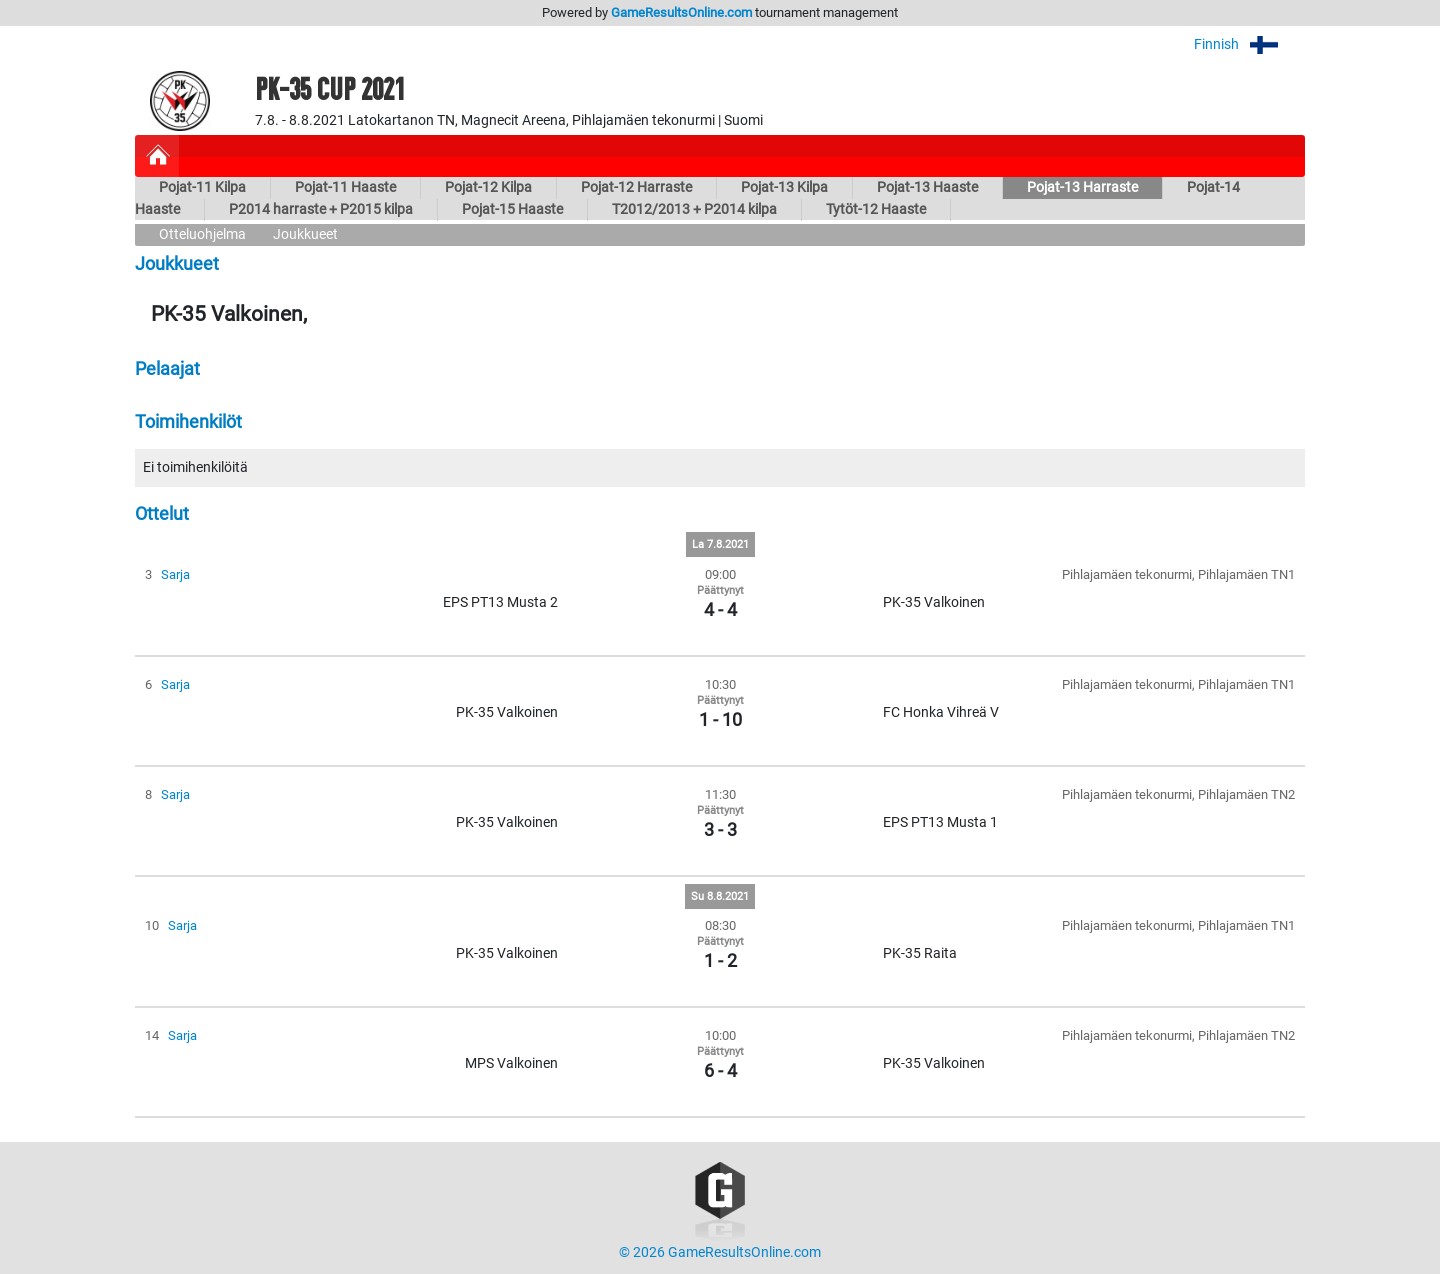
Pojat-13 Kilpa (784, 187)
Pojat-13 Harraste (1082, 187)
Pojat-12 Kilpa (488, 187)
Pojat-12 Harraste (636, 187)
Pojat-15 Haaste (512, 209)
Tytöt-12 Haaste (876, 209)
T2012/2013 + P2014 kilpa (694, 209)
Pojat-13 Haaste (927, 187)
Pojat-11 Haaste (345, 187)
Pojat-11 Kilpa (202, 187)
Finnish (1249, 44)
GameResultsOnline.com (681, 12)
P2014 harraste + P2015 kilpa (321, 209)
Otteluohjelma (202, 234)
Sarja (175, 574)
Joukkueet (305, 234)
